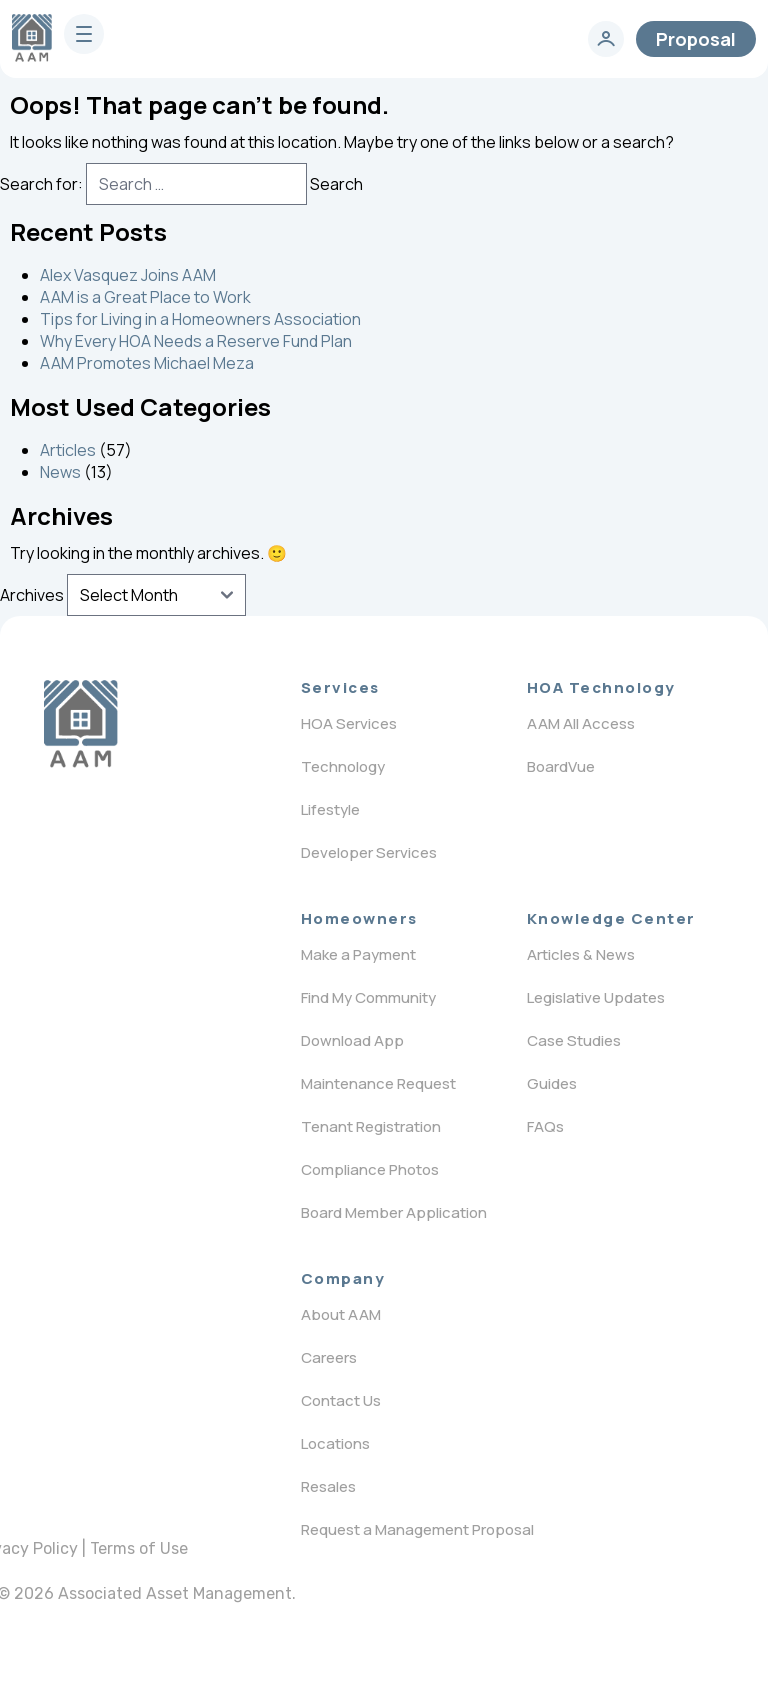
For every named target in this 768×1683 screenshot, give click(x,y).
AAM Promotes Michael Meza (147, 363)
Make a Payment (358, 954)
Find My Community (368, 997)
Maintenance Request (378, 1083)
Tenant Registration (371, 1126)
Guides (552, 1083)
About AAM (341, 1314)
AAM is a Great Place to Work (145, 297)
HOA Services (349, 723)
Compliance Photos (370, 1169)
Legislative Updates (596, 997)
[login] (606, 39)
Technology (343, 766)
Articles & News (581, 954)
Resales (328, 1486)
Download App (352, 1040)
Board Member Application (394, 1212)
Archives (32, 595)
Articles (68, 450)
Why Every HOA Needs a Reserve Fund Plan (196, 341)
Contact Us (341, 1400)
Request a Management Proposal (417, 1529)
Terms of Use (139, 1548)
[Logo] (80, 724)
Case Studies (574, 1040)
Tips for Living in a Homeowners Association (200, 319)
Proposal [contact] (696, 39)
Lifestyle (330, 809)
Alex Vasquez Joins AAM (128, 275)
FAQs (545, 1126)
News (60, 472)
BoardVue (561, 766)
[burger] (84, 34)
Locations (335, 1443)
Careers (329, 1357)
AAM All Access (581, 723)
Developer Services (369, 852)
